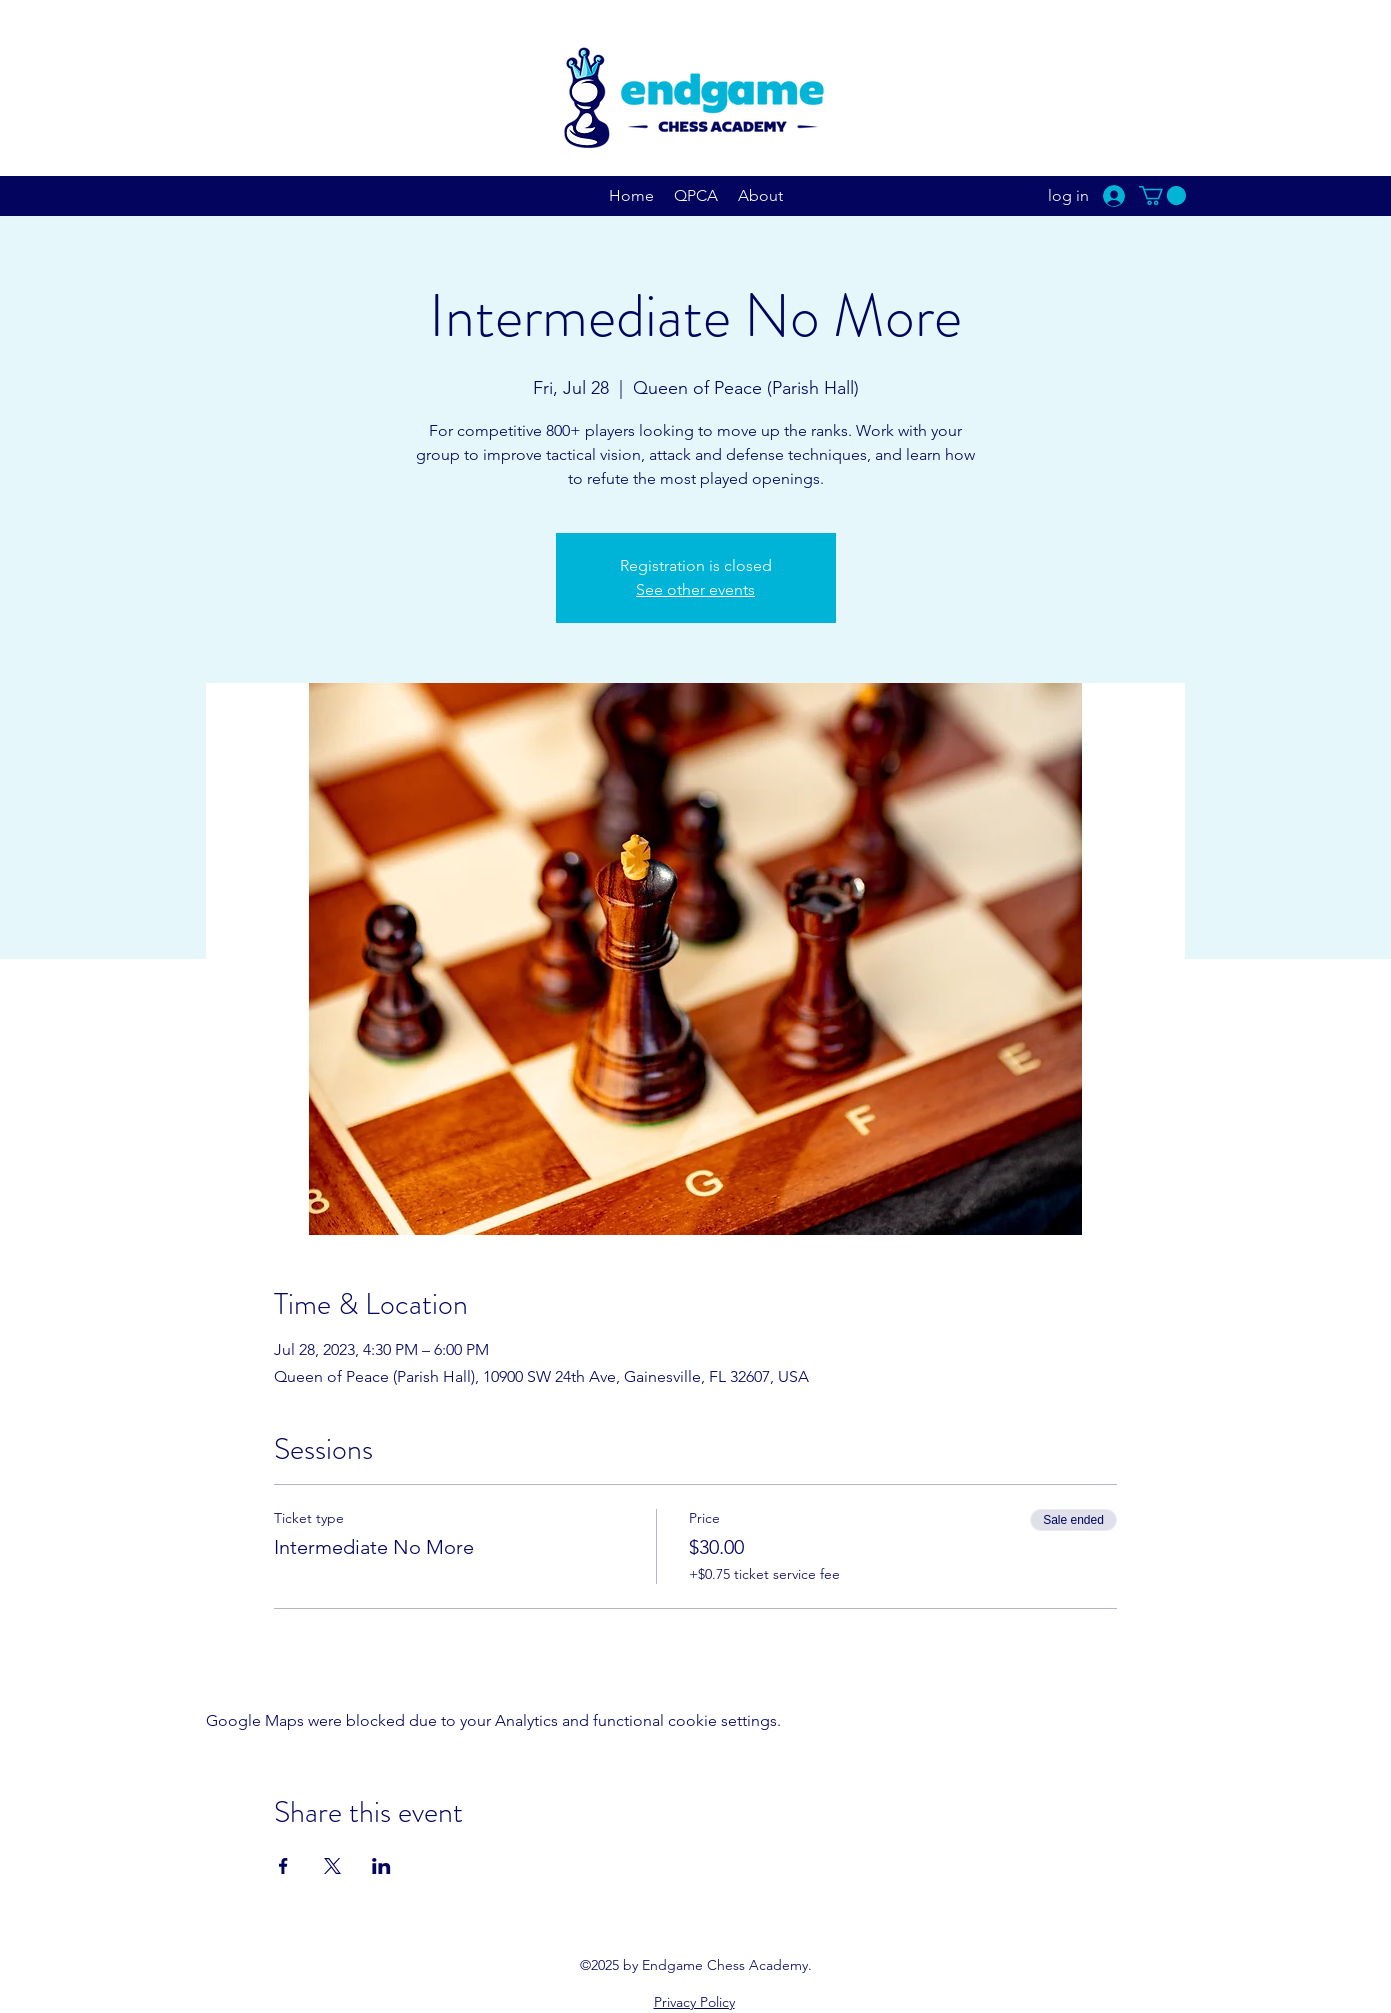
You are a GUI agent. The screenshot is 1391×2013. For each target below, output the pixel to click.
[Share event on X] (332, 1866)
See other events (695, 589)
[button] (1162, 195)
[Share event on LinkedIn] (381, 1866)
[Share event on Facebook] (283, 1866)
